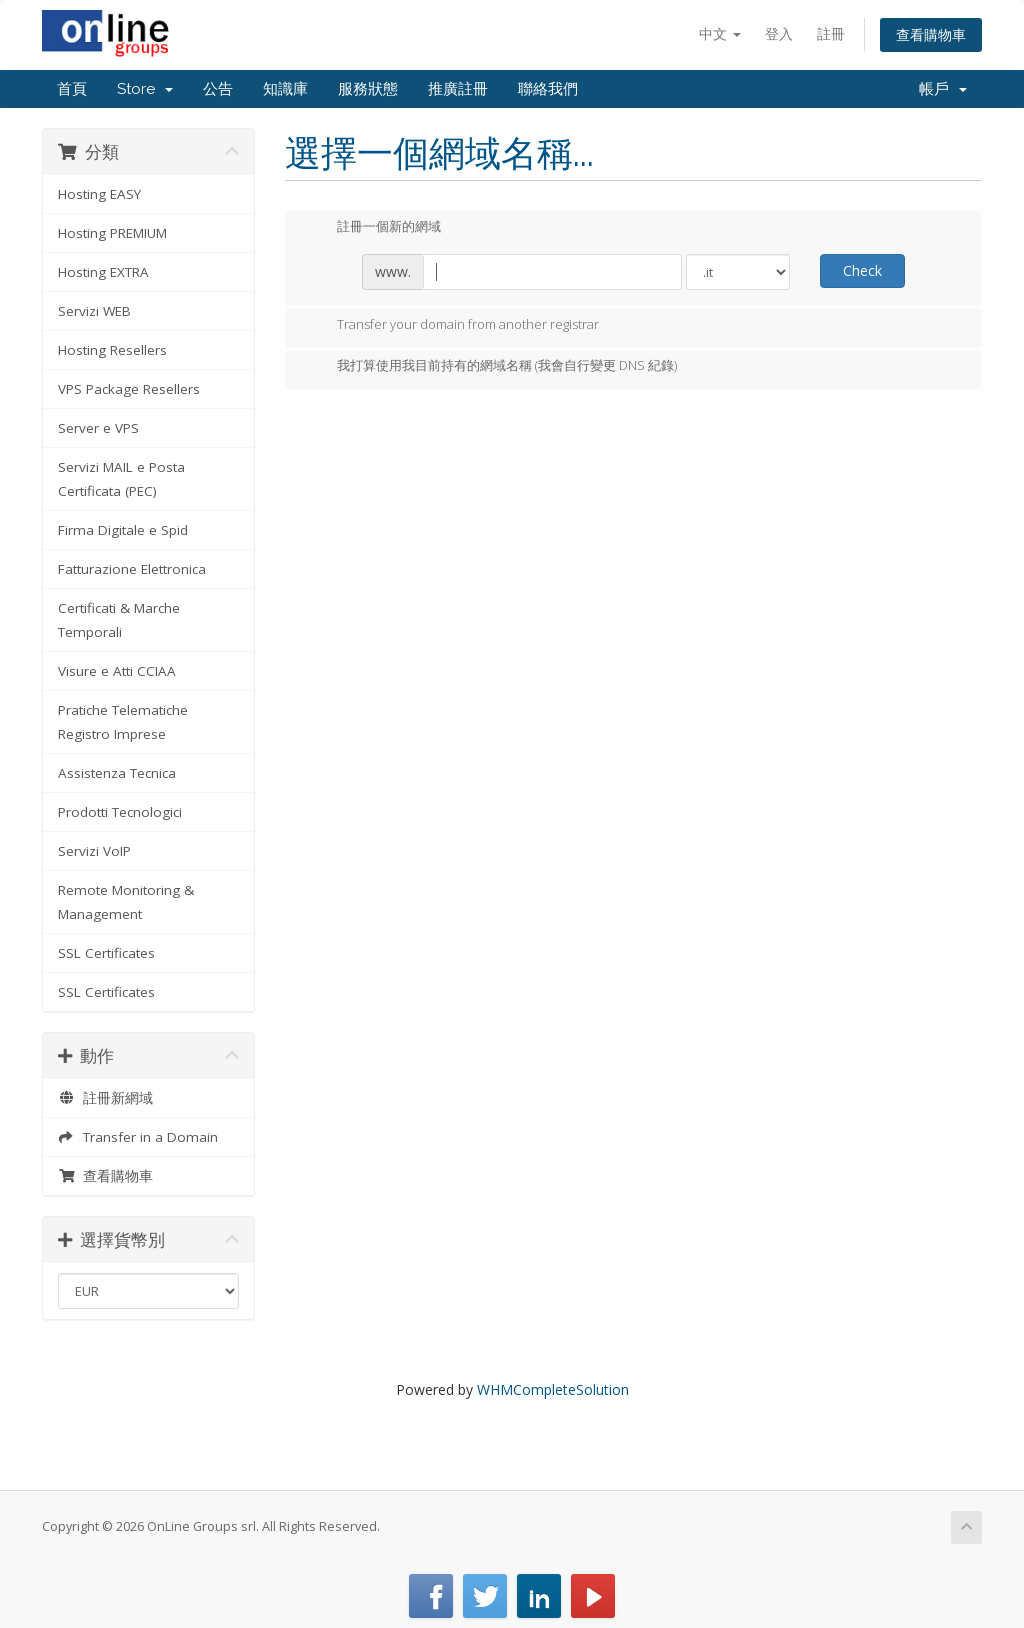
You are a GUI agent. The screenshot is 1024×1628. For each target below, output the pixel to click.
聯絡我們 (548, 89)
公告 (218, 89)
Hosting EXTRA (103, 272)
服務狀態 (368, 89)
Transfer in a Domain (138, 1137)
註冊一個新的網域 (373, 228)
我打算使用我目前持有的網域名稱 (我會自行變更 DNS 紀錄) (491, 367)
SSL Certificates (106, 953)
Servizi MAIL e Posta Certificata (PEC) (121, 479)
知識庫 (285, 89)
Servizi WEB (94, 311)
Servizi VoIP (94, 851)
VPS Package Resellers (129, 389)
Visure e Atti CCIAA (117, 671)
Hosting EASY (99, 194)
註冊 (831, 33)
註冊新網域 (105, 1098)
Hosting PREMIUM (112, 233)
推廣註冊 (458, 89)
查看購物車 (931, 34)
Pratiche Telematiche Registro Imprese (123, 722)
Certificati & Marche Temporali (119, 620)
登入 (779, 33)
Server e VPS (98, 428)
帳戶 (943, 89)
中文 (720, 33)
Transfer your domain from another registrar (452, 326)
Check (862, 270)
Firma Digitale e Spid (123, 530)
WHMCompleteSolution (553, 1389)
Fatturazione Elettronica (132, 569)
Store (145, 89)
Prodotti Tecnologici (120, 812)
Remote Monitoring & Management (126, 902)
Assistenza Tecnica (117, 773)
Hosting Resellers (112, 350)
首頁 (72, 89)
